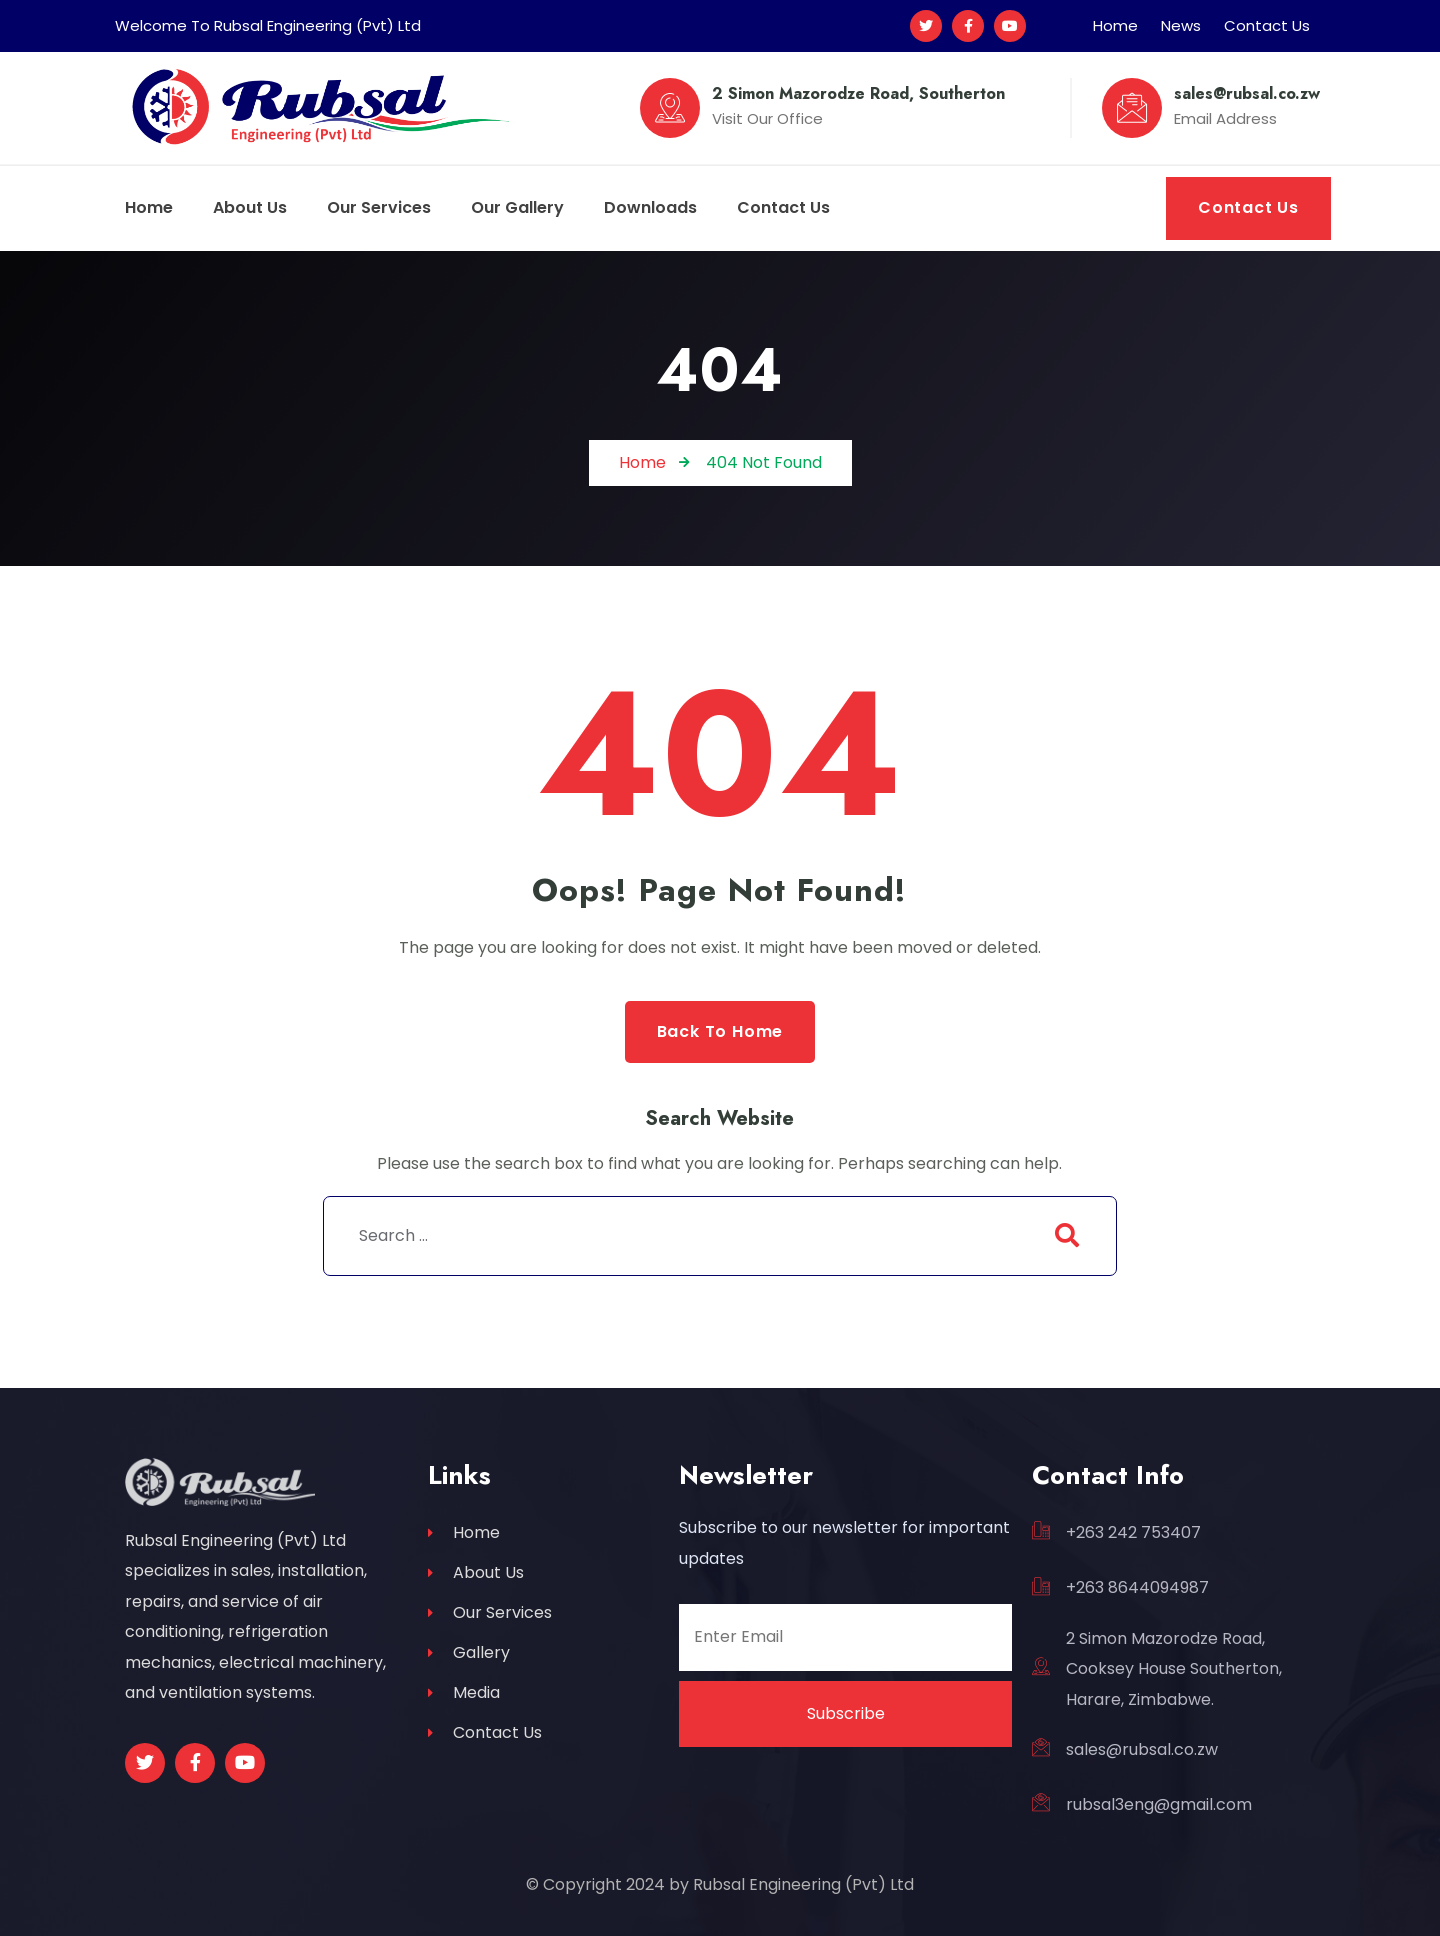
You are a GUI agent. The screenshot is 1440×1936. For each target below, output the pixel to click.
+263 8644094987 (1137, 1587)
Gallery (469, 1652)
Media (464, 1692)
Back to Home (720, 1031)
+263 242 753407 (1133, 1532)
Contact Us (1267, 25)
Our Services (490, 1612)
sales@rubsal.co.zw (1142, 1749)
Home (1115, 25)
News (1181, 25)
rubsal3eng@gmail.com (1159, 1804)
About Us (476, 1572)
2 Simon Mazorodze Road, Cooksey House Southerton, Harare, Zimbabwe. (1174, 1669)
